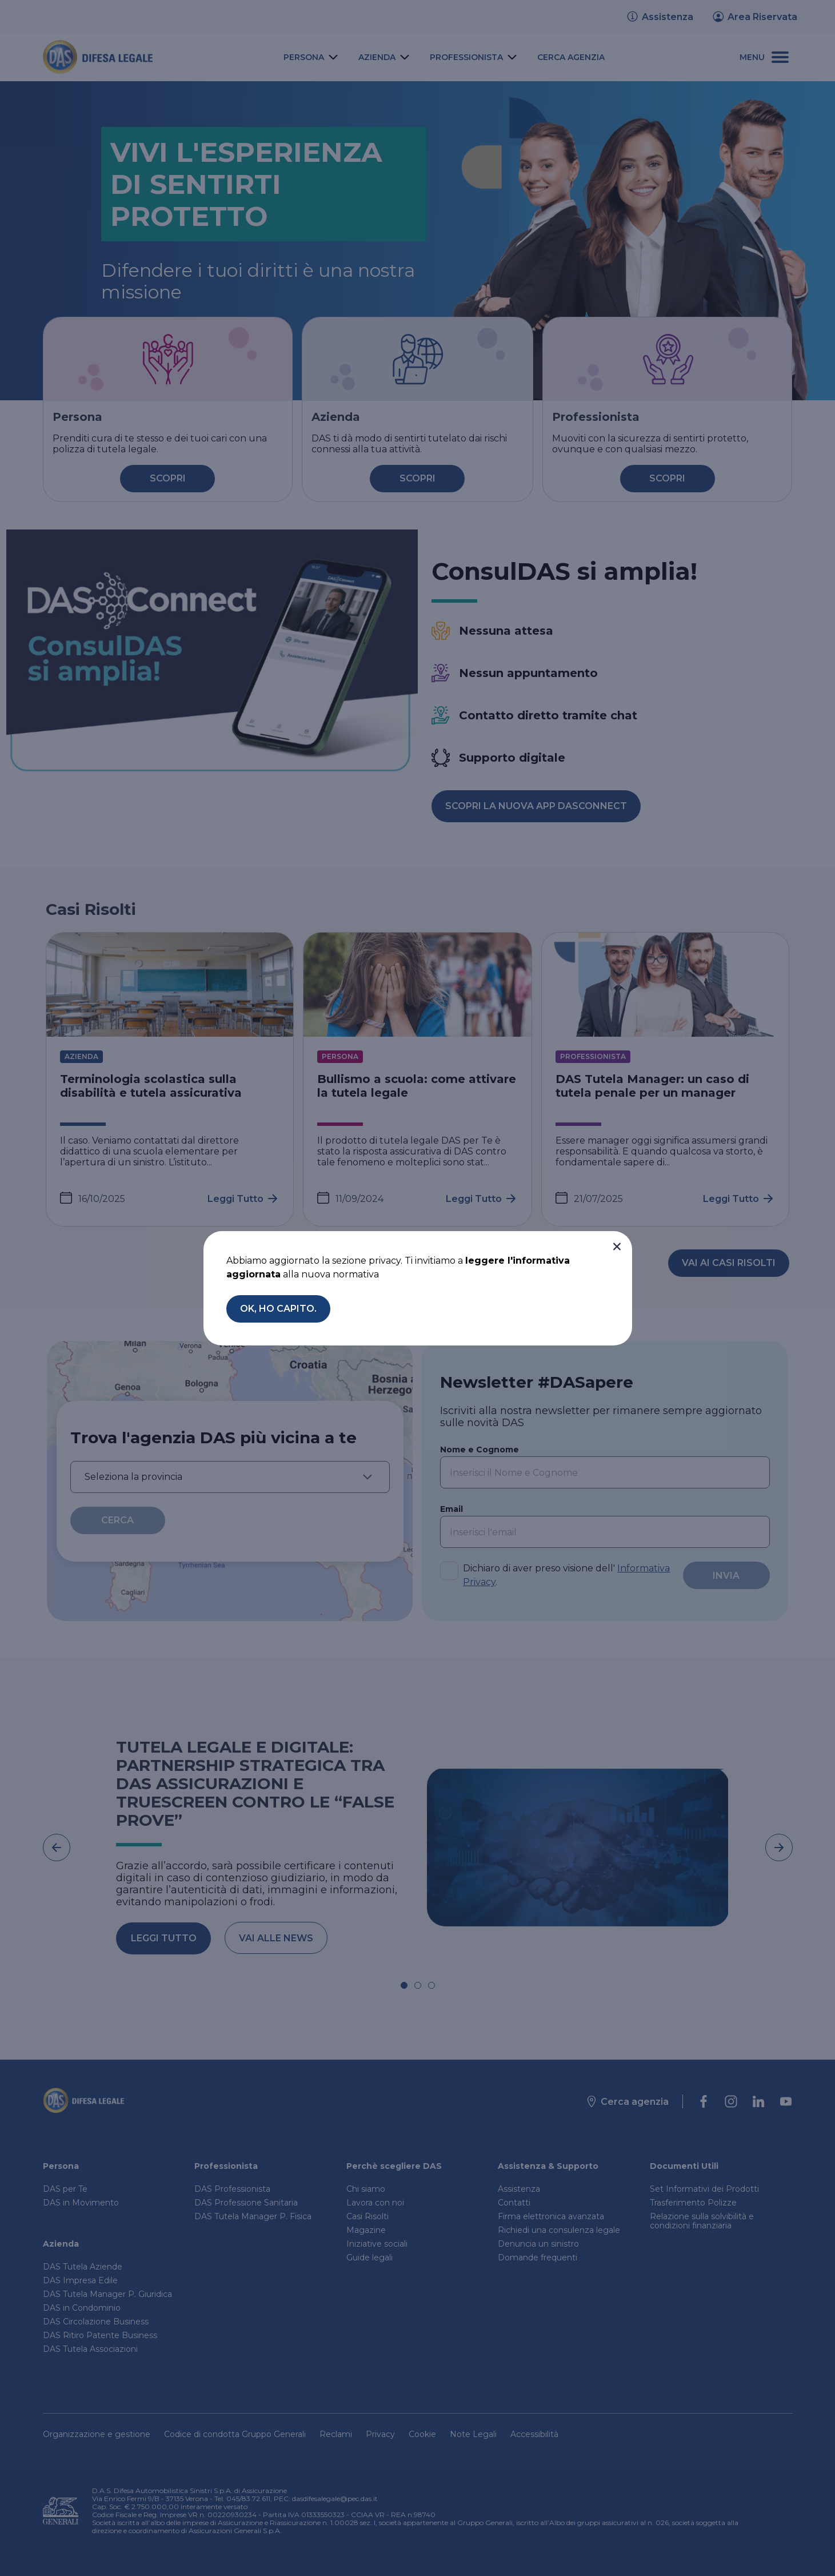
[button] (617, 1246)
